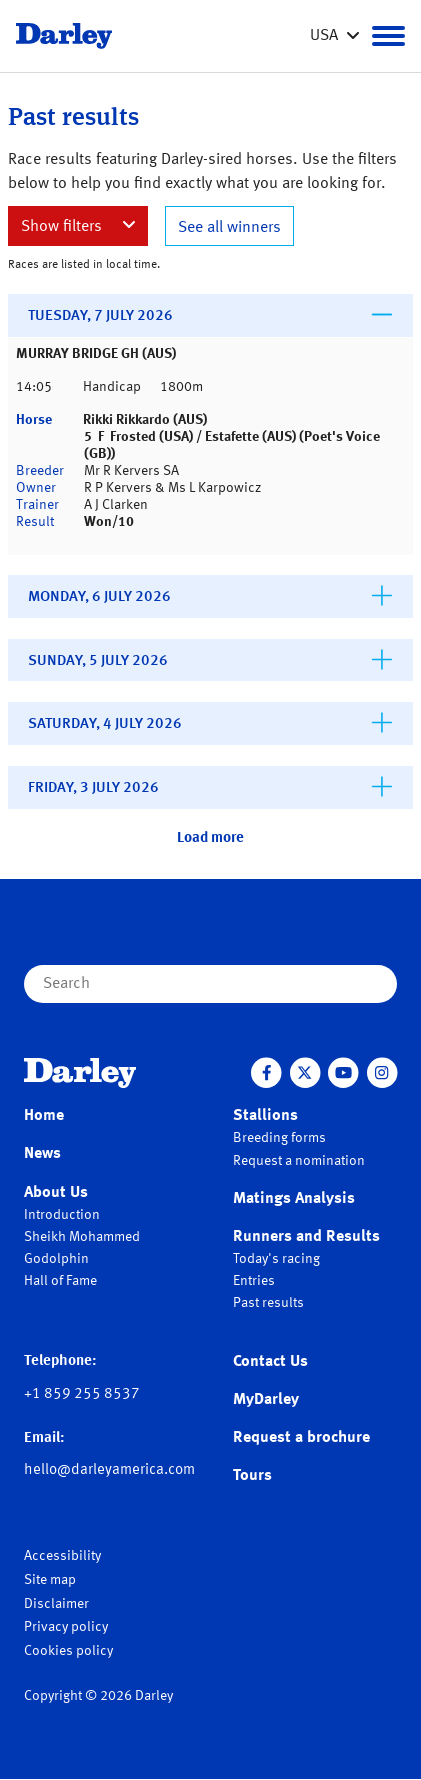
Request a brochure (301, 1438)
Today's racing (276, 1259)
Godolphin (56, 1259)
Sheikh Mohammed (82, 1237)
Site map (50, 1580)
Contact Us (270, 1362)
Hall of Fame (60, 1281)
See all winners (229, 228)
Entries (254, 1281)
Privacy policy (66, 1627)
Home (44, 1116)
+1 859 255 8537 (82, 1394)
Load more (210, 838)
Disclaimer (56, 1604)
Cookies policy (68, 1651)
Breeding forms (279, 1138)
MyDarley (266, 1400)
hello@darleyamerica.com (109, 1470)
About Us (56, 1193)
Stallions (265, 1116)
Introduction (62, 1215)
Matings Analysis (294, 1199)
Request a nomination (299, 1161)
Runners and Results (306, 1237)
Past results (268, 1303)
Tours (252, 1476)
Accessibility (62, 1556)
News (42, 1154)
